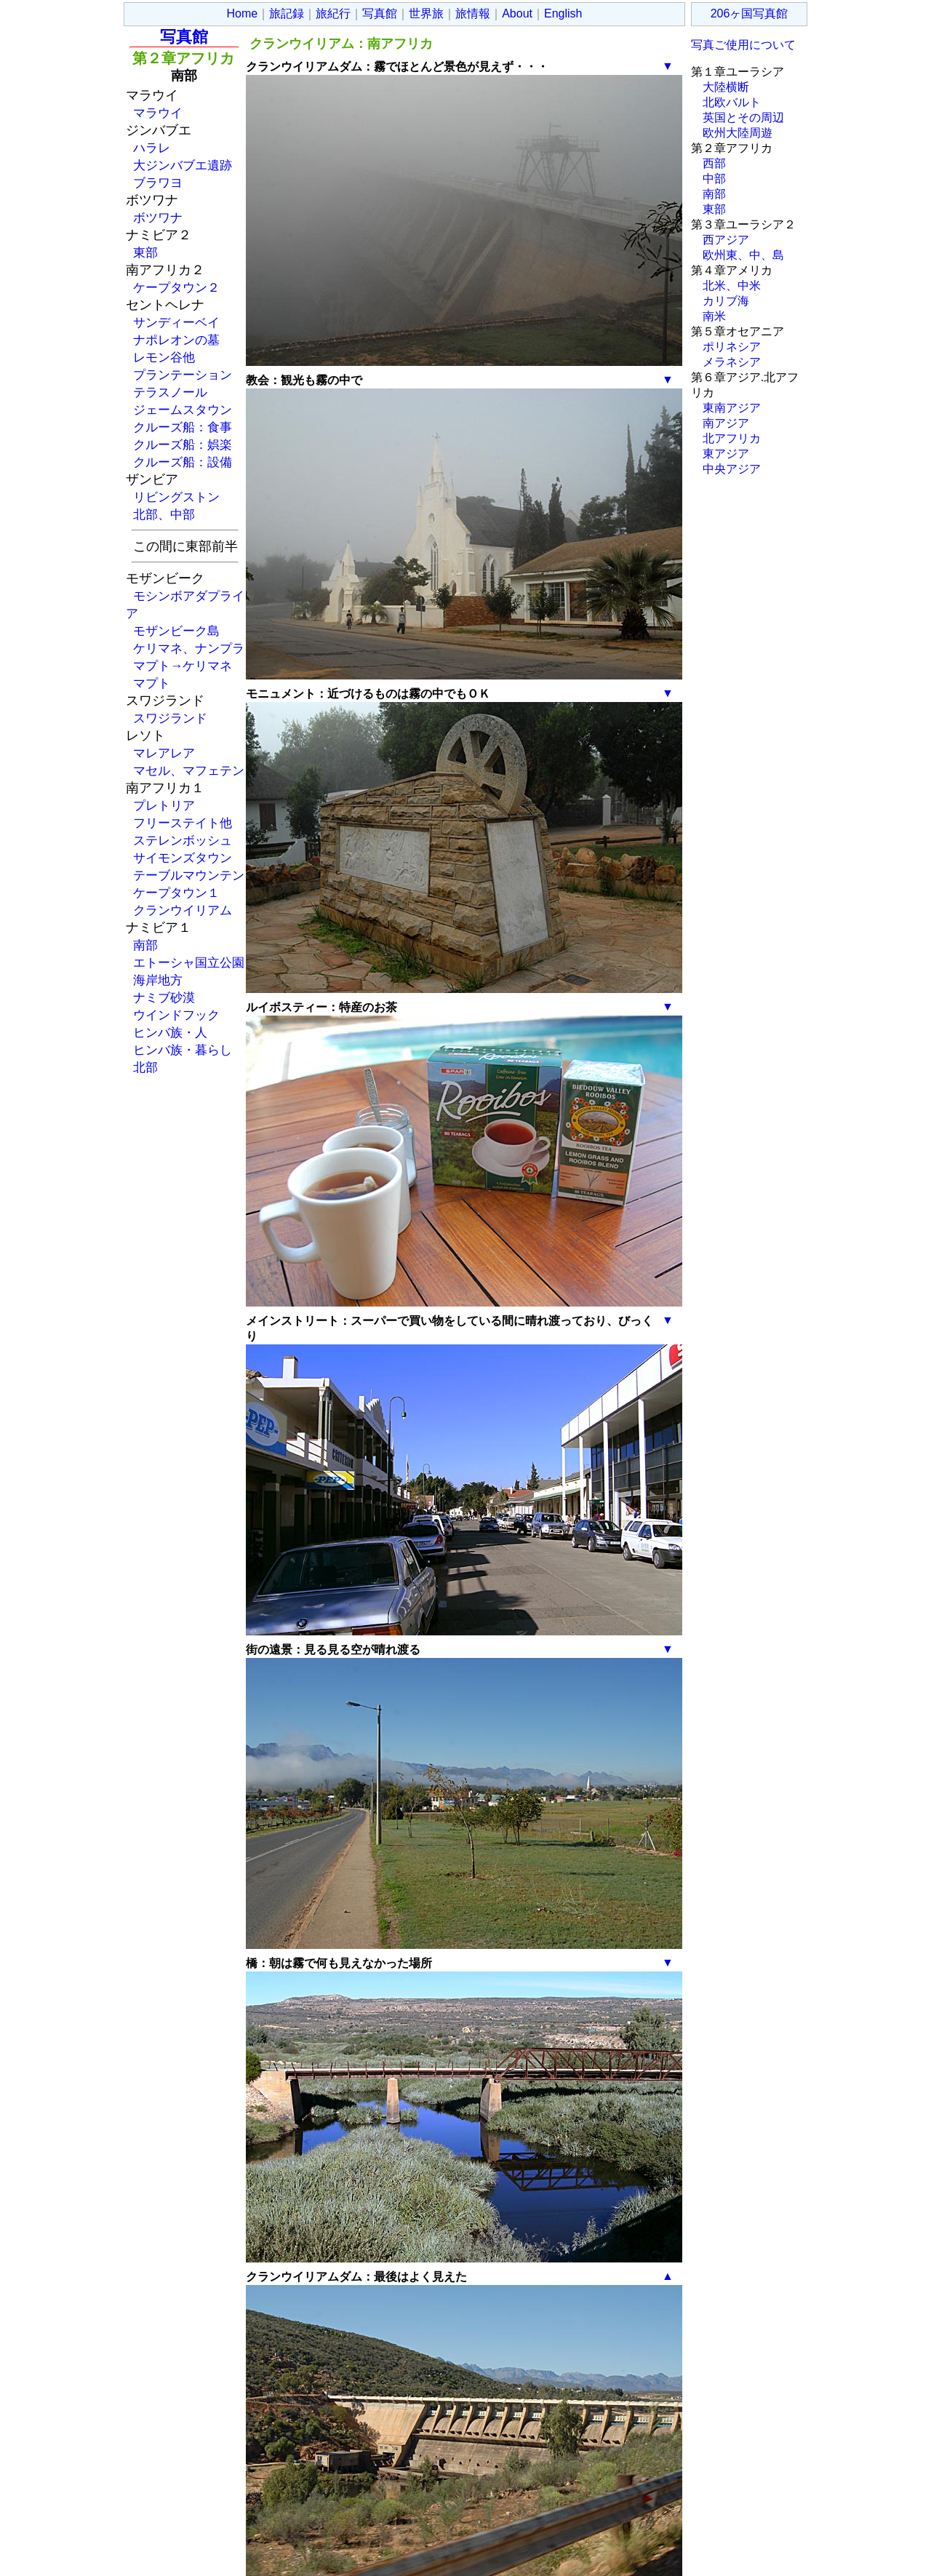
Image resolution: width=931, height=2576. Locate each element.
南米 (714, 316)
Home (242, 13)
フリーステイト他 (182, 823)
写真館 (379, 13)
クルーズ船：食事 (182, 427)
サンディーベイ (176, 322)
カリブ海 (726, 301)
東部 (145, 252)
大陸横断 (726, 87)
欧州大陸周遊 (737, 133)
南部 (145, 945)
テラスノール (170, 392)
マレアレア (164, 753)
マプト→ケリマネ (182, 665)
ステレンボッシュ (182, 840)
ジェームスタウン (182, 409)
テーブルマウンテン (188, 875)
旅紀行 (333, 13)
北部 (145, 1067)
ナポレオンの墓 (176, 339)
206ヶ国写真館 (749, 13)
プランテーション (182, 374)
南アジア (726, 423)
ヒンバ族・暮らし (182, 1049)
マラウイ (158, 112)
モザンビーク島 (176, 630)
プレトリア (164, 805)
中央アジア (732, 469)
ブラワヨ (158, 182)
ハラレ (151, 147)
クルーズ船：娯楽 (182, 444)
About (517, 13)
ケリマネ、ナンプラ (188, 648)
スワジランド (170, 718)
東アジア (726, 453)
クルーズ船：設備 (182, 462)
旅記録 (286, 13)
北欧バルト (732, 102)
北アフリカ (732, 438)
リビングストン (176, 497)
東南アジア (732, 408)
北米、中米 (732, 285)
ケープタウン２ (176, 287)
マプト (151, 683)
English (563, 13)
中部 (714, 178)
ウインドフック (176, 1015)
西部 (714, 163)
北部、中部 (164, 514)
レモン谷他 (164, 357)
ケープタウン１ (176, 892)
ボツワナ (158, 217)
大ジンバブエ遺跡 (182, 165)
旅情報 (472, 13)
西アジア (726, 240)
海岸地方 (158, 980)
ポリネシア (732, 346)
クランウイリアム (182, 910)
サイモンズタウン (182, 857)
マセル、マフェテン (188, 770)
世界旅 (426, 13)
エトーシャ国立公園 (188, 962)
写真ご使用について (743, 45)
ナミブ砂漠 (164, 997)
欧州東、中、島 (743, 255)
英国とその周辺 (743, 117)
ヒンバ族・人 (170, 1032)
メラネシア (732, 362)
